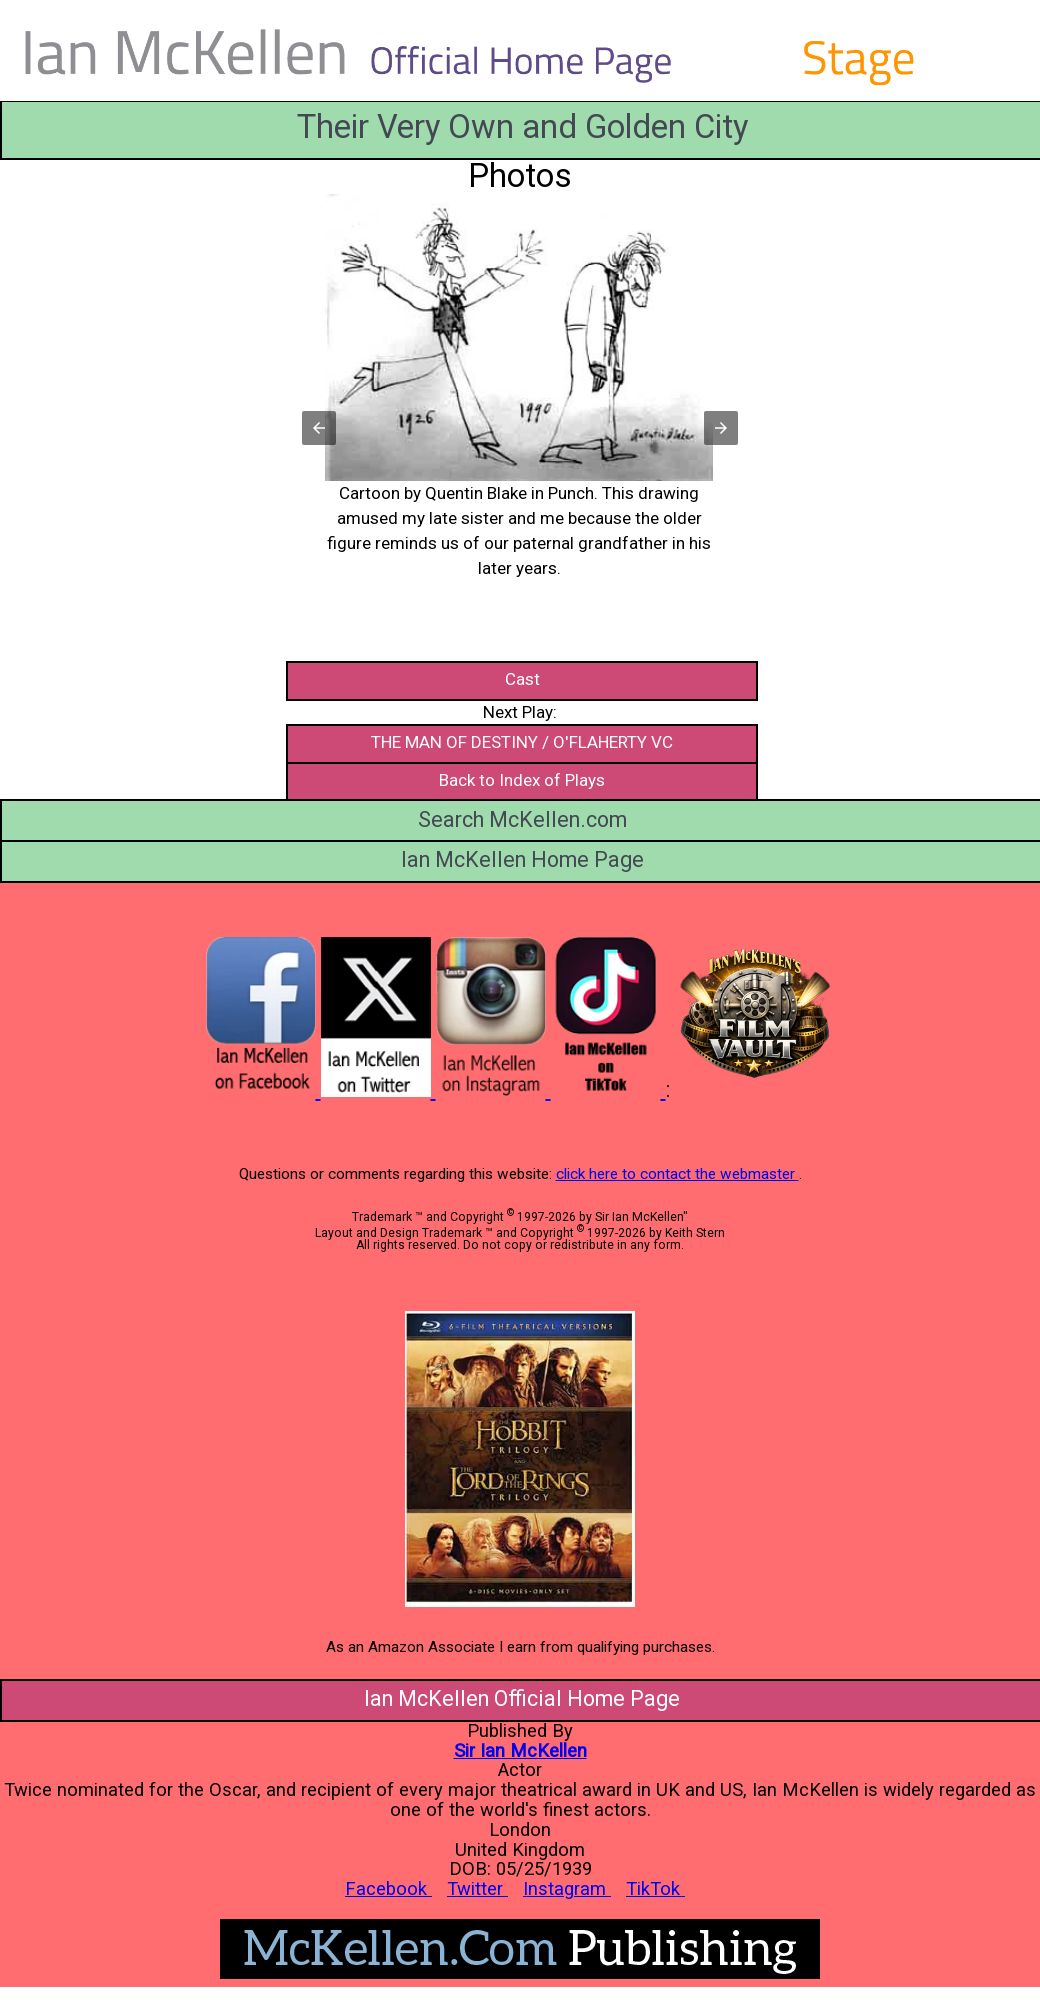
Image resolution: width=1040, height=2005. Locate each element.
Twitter (477, 1888)
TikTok (655, 1888)
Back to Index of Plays (522, 780)
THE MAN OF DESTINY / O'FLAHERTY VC (522, 742)
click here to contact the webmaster (677, 1174)
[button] (522, 441)
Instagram (567, 1888)
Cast (522, 679)
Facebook (388, 1888)
